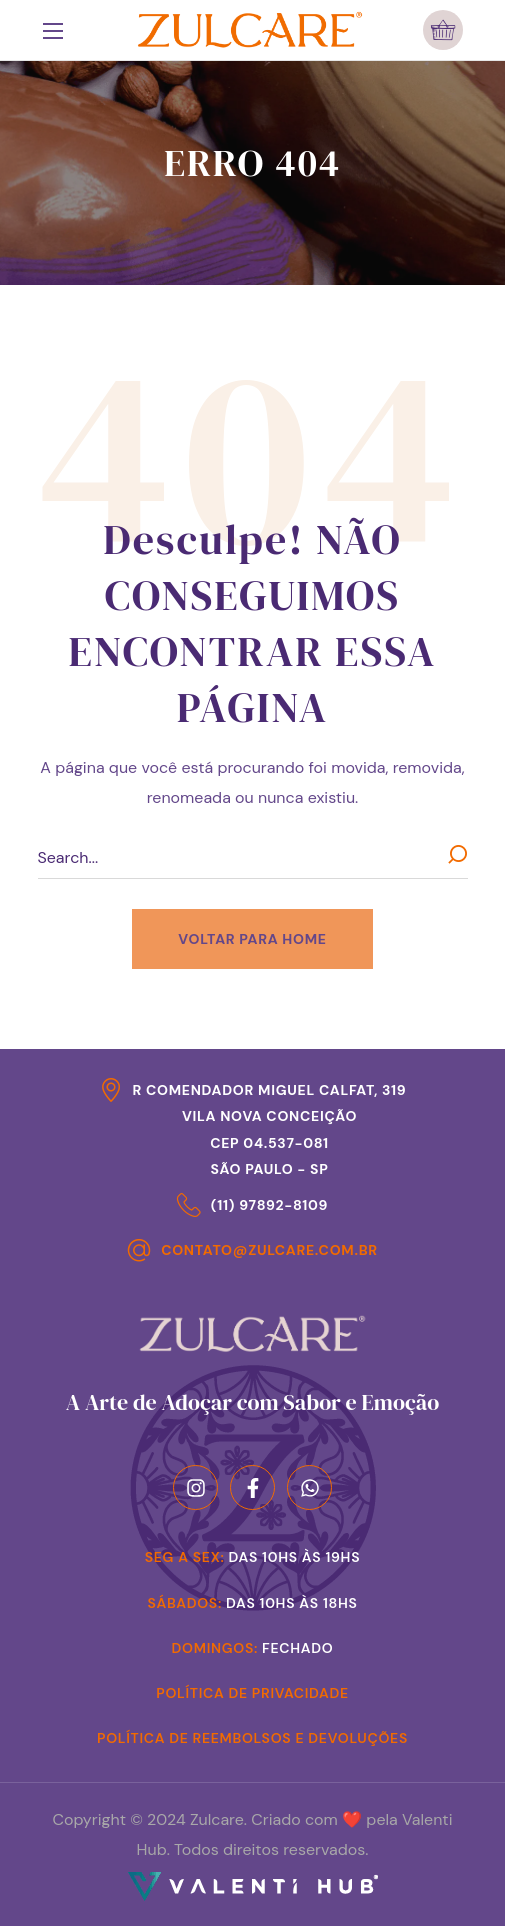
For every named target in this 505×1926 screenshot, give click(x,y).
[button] (443, 30)
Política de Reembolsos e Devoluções (252, 1738)
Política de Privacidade (252, 1693)
